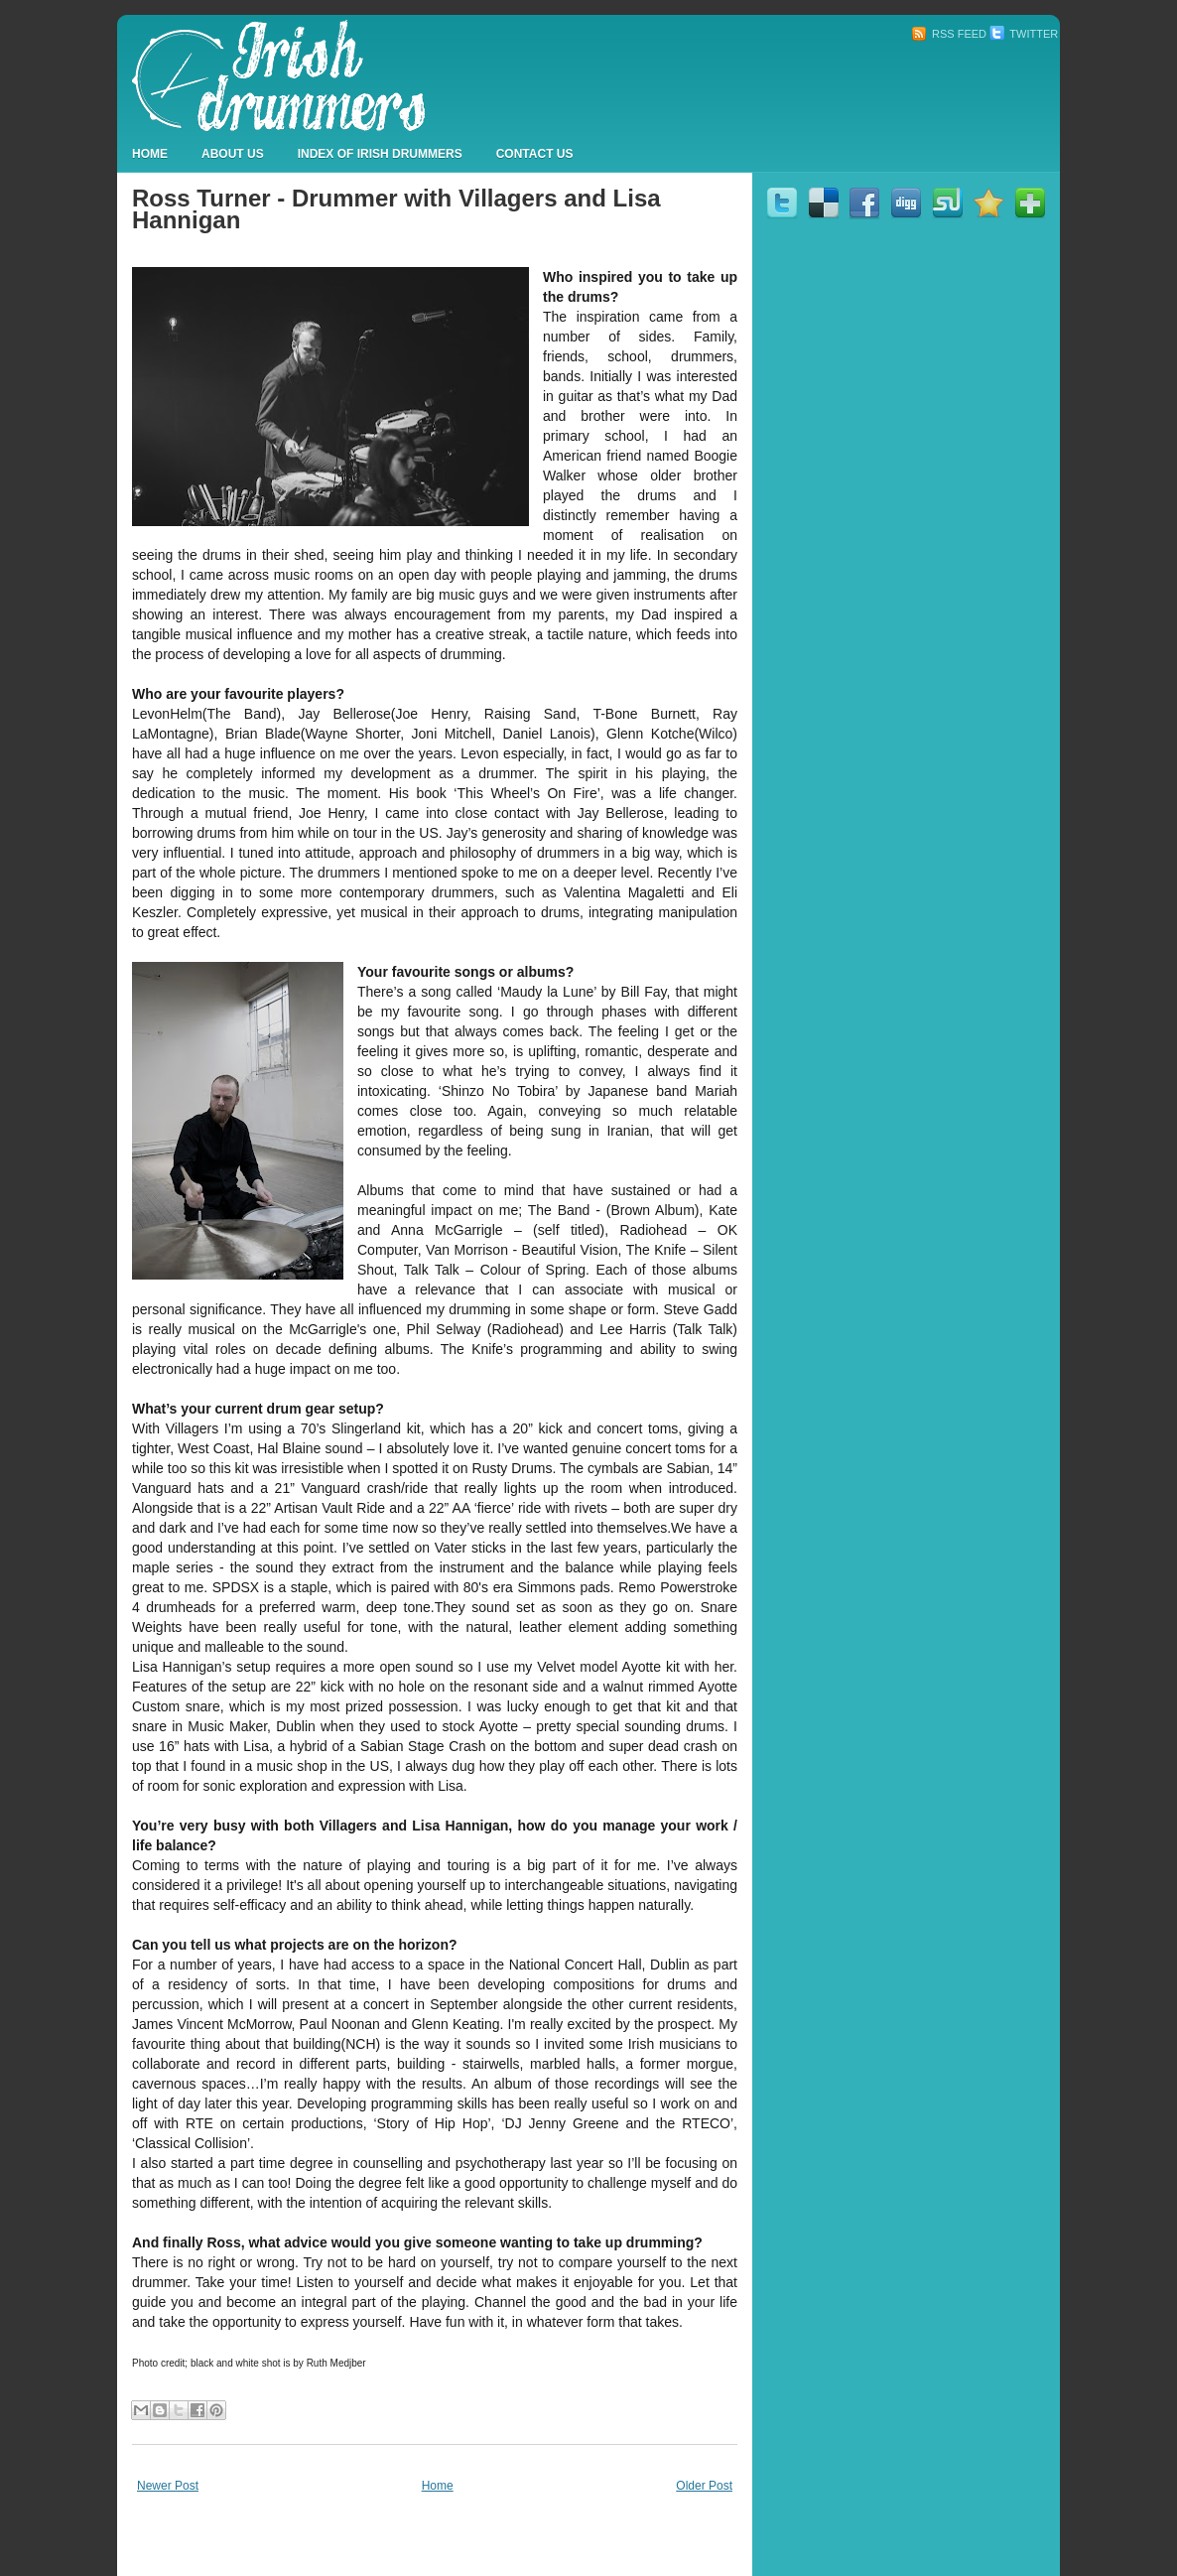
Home (150, 154)
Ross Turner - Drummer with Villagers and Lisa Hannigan (396, 209)
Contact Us (535, 154)
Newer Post (167, 2486)
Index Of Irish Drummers (380, 154)
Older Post (704, 2486)
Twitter (1023, 34)
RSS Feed (948, 34)
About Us (232, 154)
